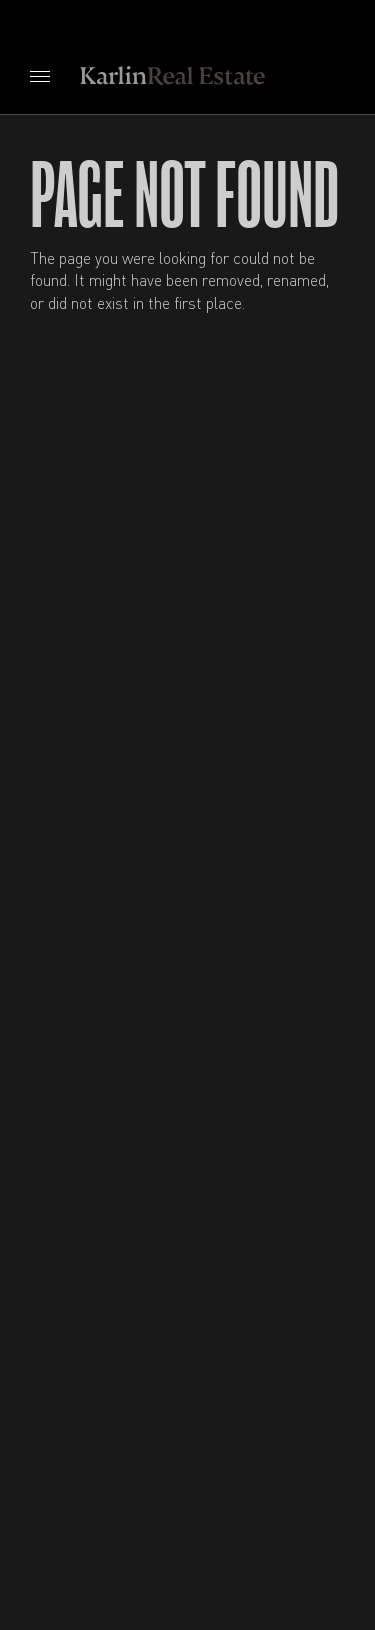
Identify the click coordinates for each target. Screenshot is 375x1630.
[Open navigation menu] (40, 76)
